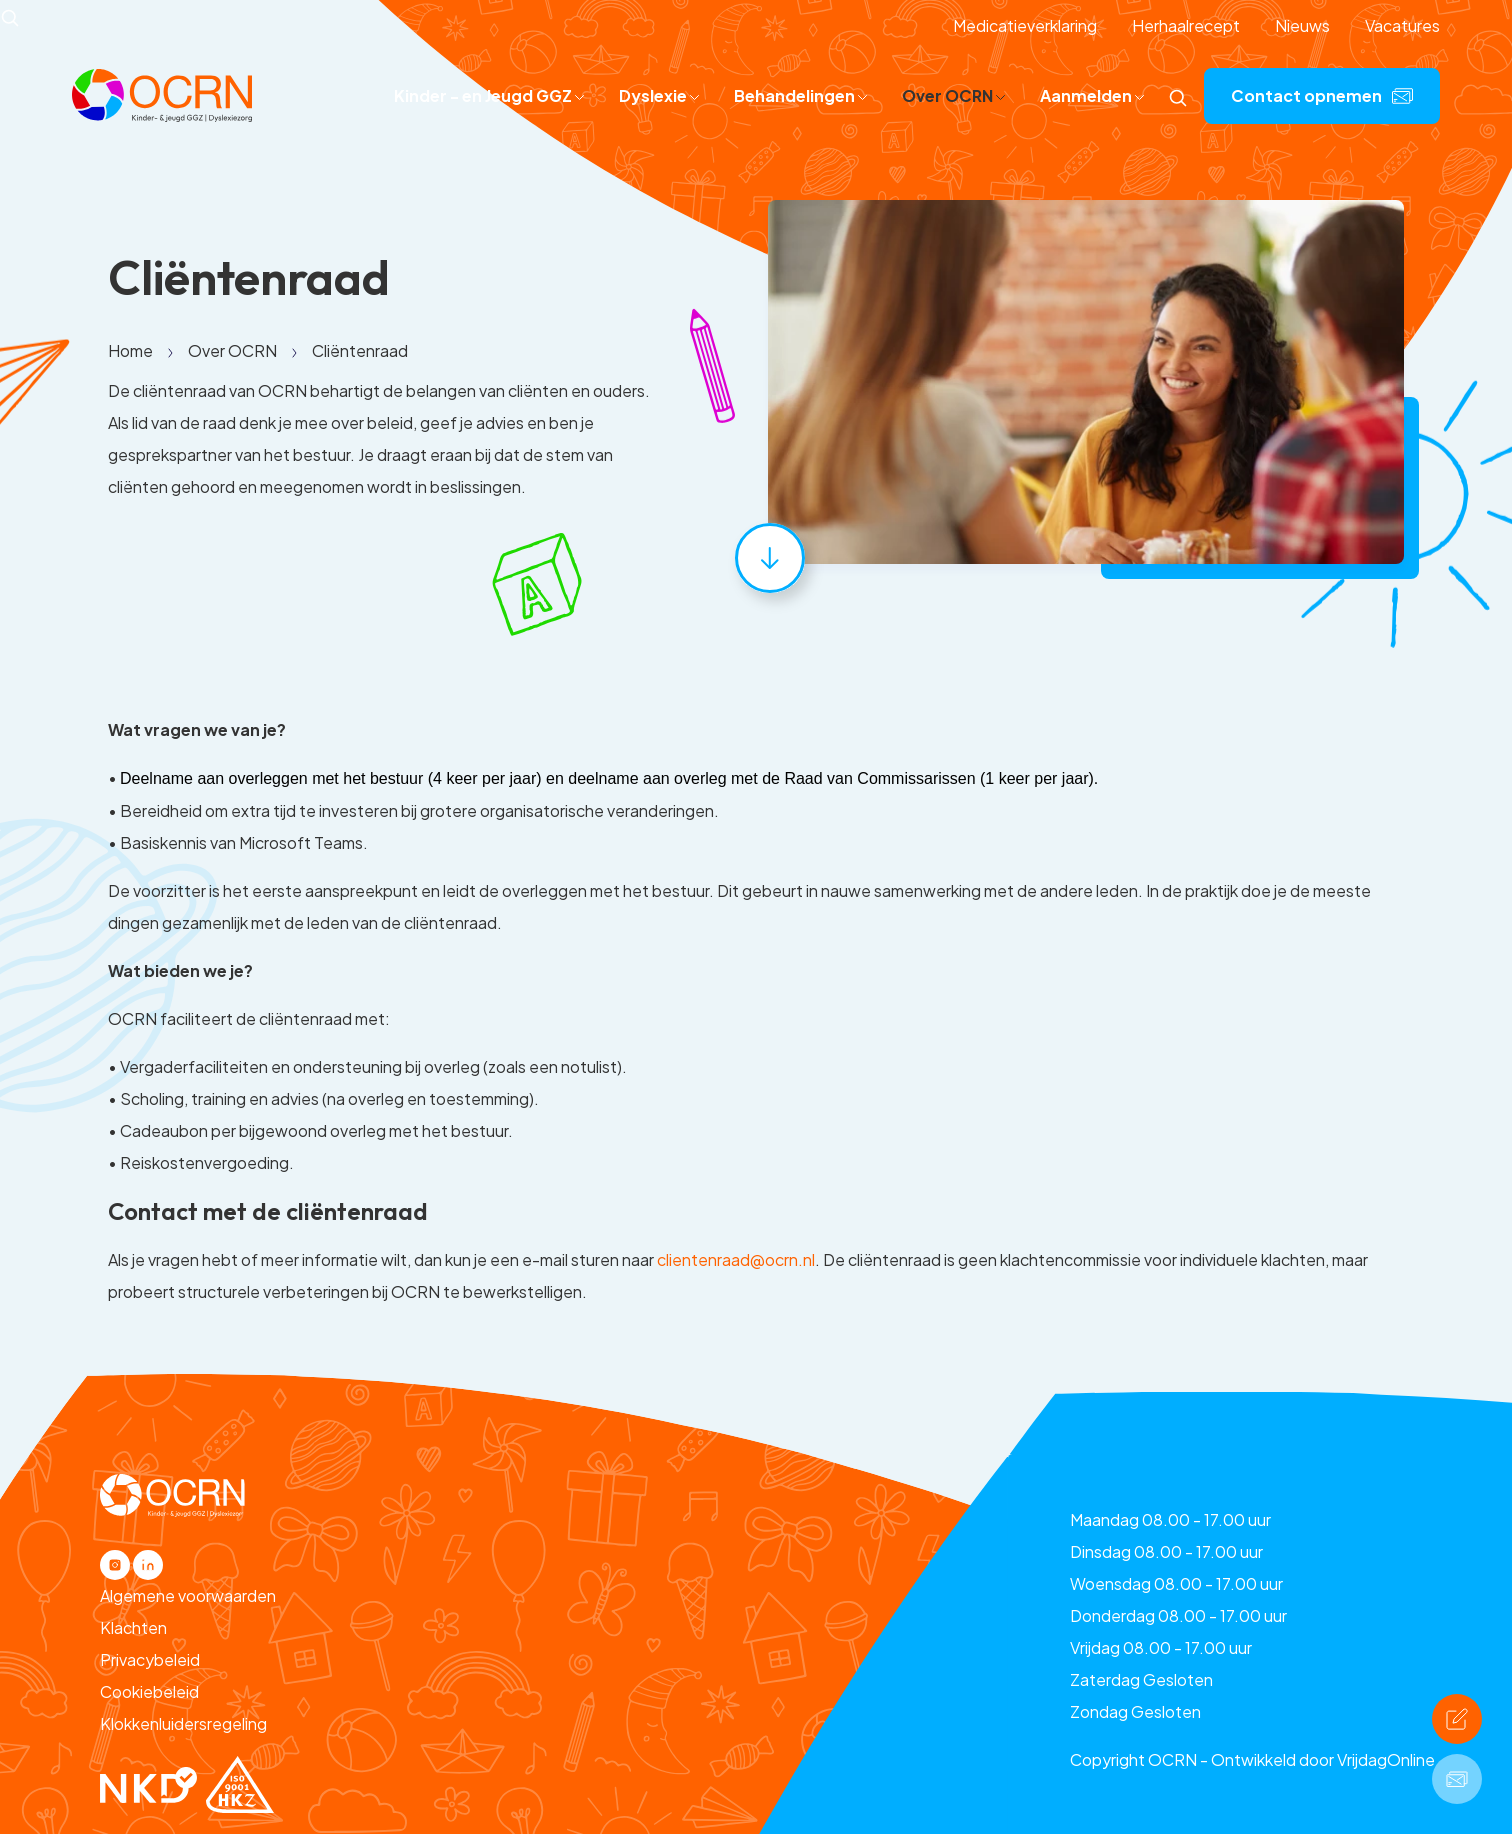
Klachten (133, 1627)
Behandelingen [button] (800, 95)
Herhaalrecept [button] (1186, 25)
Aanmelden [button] (1092, 95)
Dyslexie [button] (659, 95)
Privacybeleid (150, 1659)
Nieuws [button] (1302, 25)
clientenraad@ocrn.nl (736, 1259)
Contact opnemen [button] (1322, 95)
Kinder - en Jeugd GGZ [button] (489, 95)
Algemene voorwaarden (188, 1595)
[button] (162, 93)
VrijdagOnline (1386, 1759)
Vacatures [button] (1402, 25)
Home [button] (130, 350)
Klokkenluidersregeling (183, 1723)
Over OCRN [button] (953, 95)
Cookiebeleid (149, 1691)
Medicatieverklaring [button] (1025, 25)
